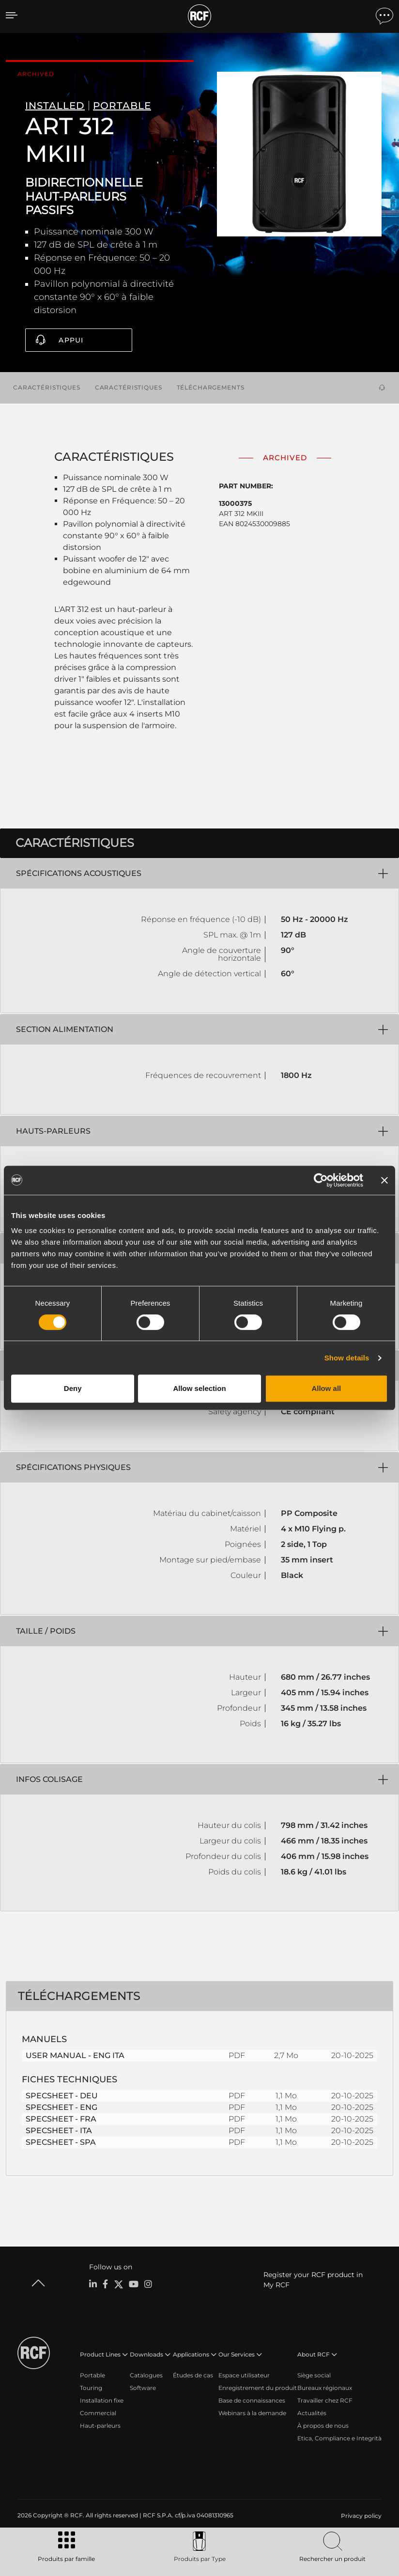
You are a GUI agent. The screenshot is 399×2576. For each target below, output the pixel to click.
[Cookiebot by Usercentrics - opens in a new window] (320, 1180)
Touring (91, 2386)
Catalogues (146, 2373)
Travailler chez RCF (325, 2399)
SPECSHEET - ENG (61, 2105)
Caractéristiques (46, 386)
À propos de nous (323, 2424)
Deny (73, 1388)
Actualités (311, 2411)
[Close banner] (384, 1180)
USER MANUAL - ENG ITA (75, 2054)
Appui (71, 340)
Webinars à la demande (252, 2411)
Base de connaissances (251, 2399)
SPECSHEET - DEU (62, 2094)
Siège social (314, 2373)
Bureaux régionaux (324, 2386)
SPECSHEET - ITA (59, 2129)
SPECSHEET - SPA (61, 2140)
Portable (92, 2373)
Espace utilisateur (244, 2373)
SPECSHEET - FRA (61, 2117)
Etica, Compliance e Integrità (339, 2436)
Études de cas (193, 2373)
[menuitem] (360, 2514)
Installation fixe (101, 2399)
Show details (346, 1358)
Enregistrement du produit (257, 2386)
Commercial (98, 2411)
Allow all (326, 1388)
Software (143, 2386)
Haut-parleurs (100, 2424)
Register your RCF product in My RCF (313, 2278)
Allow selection (199, 1388)
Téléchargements (211, 386)
